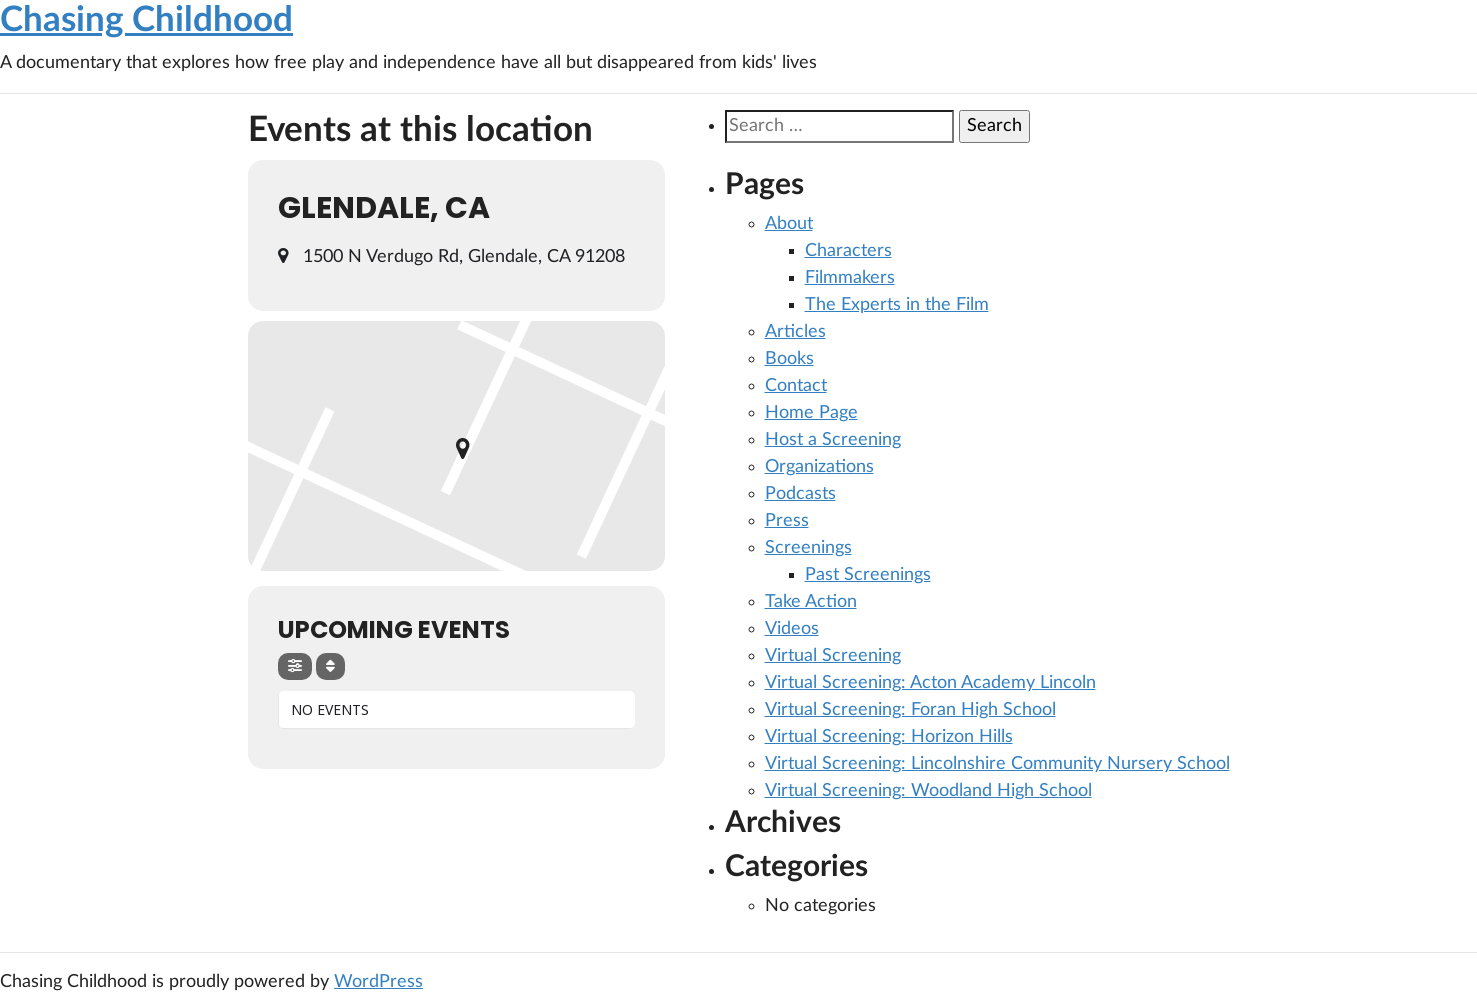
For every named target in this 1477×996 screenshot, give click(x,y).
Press (787, 521)
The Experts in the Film (897, 305)
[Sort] (330, 666)
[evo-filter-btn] (295, 666)
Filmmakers (850, 278)
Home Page (811, 413)
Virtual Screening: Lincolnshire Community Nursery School (997, 764)
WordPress (378, 982)
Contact (796, 386)
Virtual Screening (833, 656)
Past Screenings (868, 575)
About (789, 224)
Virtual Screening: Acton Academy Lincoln (930, 683)
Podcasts (800, 494)
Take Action (811, 602)
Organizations (819, 467)
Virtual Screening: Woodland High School (928, 791)
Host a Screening (833, 440)
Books (789, 359)
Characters (848, 251)
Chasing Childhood (146, 20)
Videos (792, 629)
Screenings (808, 548)
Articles (795, 332)
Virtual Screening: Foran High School (910, 710)
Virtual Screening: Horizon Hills (889, 737)
